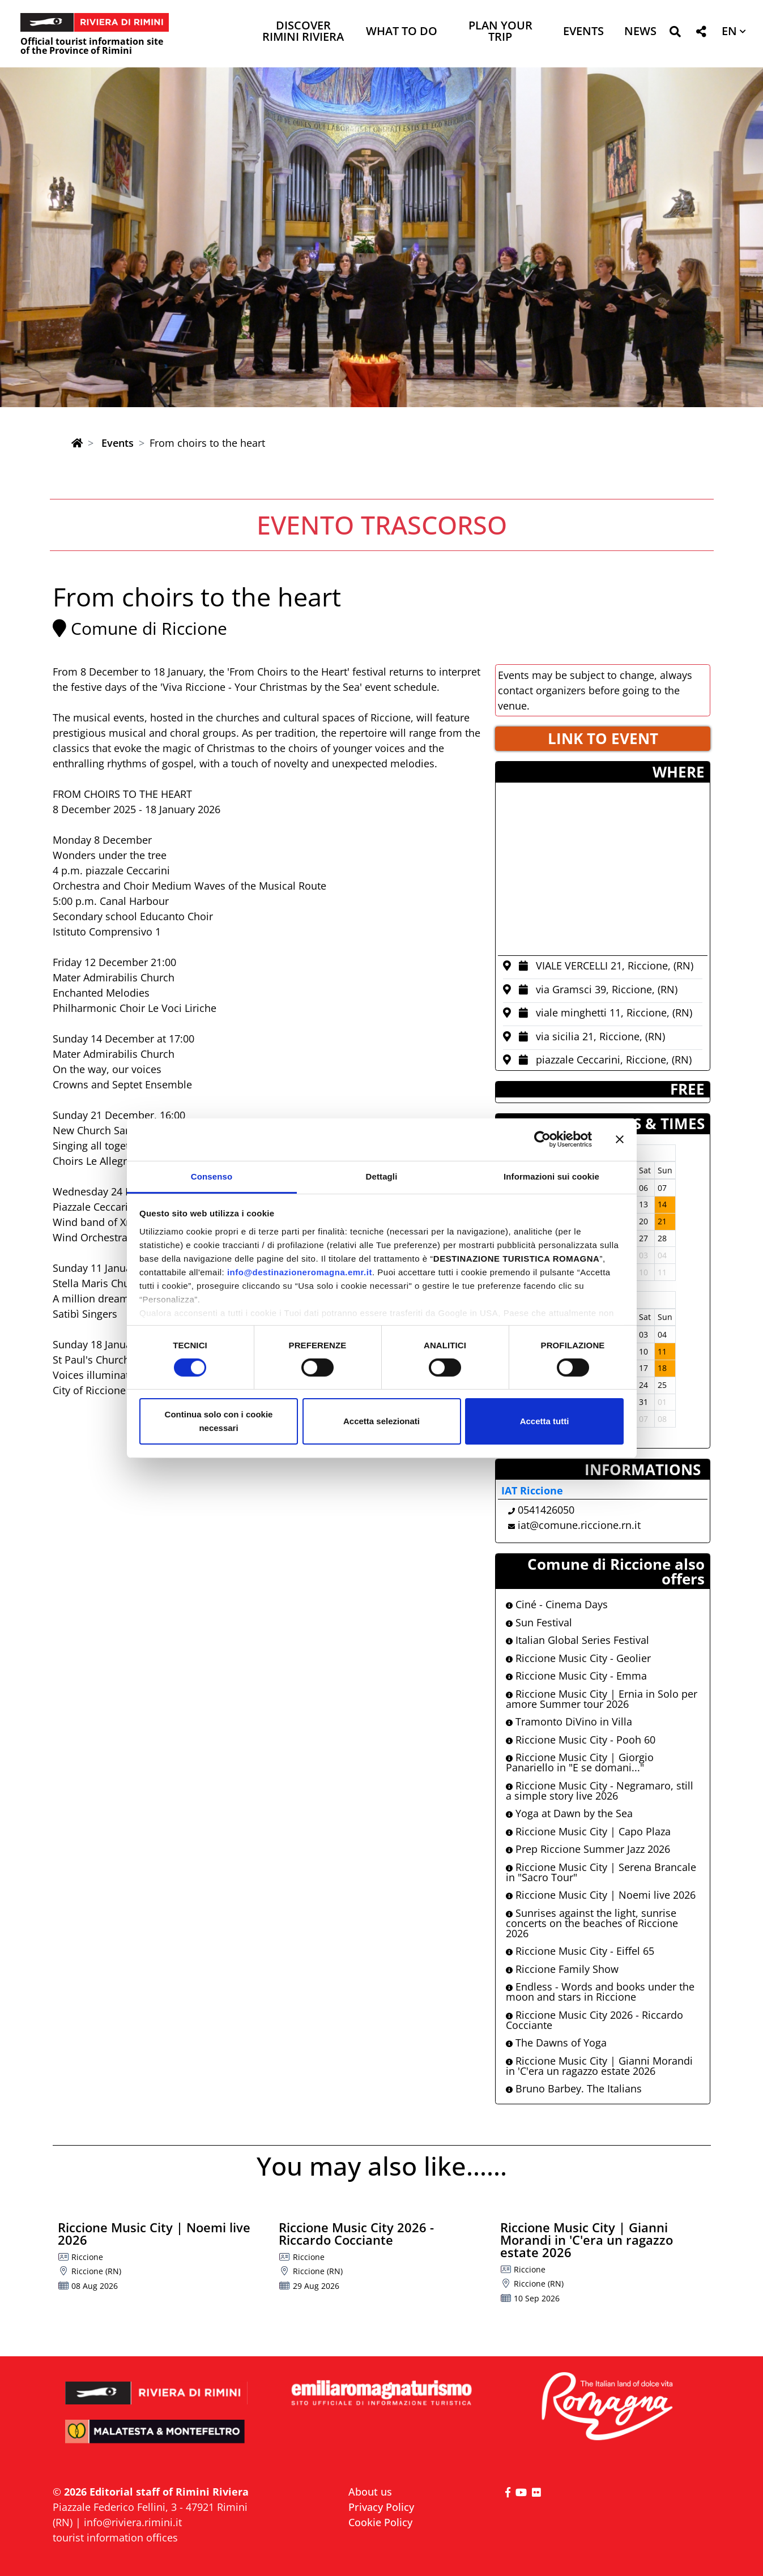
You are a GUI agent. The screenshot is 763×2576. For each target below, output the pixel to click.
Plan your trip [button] (500, 32)
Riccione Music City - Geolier (578, 1658)
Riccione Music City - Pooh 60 (580, 1740)
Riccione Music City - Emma (576, 1676)
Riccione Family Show (562, 1969)
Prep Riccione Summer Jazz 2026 (588, 1849)
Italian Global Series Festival (577, 1640)
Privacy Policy (381, 2507)
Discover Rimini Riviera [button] (303, 32)
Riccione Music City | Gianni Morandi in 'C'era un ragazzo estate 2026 (599, 2066)
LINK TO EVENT (603, 738)
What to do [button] (401, 32)
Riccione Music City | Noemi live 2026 (601, 1895)
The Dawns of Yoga (556, 2042)
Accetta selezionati (381, 1421)
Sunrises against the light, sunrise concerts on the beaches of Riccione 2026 (592, 1923)
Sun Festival (539, 1622)
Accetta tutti (544, 1421)
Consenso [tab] (211, 1176)
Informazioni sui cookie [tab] (551, 1176)
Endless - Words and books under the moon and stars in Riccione (600, 1991)
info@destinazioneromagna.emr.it (299, 1271)
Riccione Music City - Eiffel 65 (580, 1951)
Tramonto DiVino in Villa (569, 1721)
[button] (675, 33)
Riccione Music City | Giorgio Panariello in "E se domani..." (580, 1762)
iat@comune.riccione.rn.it (579, 1525)
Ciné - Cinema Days (557, 1604)
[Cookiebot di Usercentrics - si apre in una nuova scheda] (542, 1139)
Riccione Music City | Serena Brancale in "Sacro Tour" (601, 1872)
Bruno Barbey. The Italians (574, 2088)
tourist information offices (115, 2537)
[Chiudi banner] (620, 1139)
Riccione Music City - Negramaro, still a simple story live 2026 (599, 1790)
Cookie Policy (380, 2522)
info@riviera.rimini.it (133, 2522)
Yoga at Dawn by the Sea (569, 1813)
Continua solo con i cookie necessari (219, 1421)
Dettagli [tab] (382, 1176)
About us (370, 2491)
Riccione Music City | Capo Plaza (588, 1831)
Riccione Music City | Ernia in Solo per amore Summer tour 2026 (601, 1699)
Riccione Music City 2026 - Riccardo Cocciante (594, 2020)
